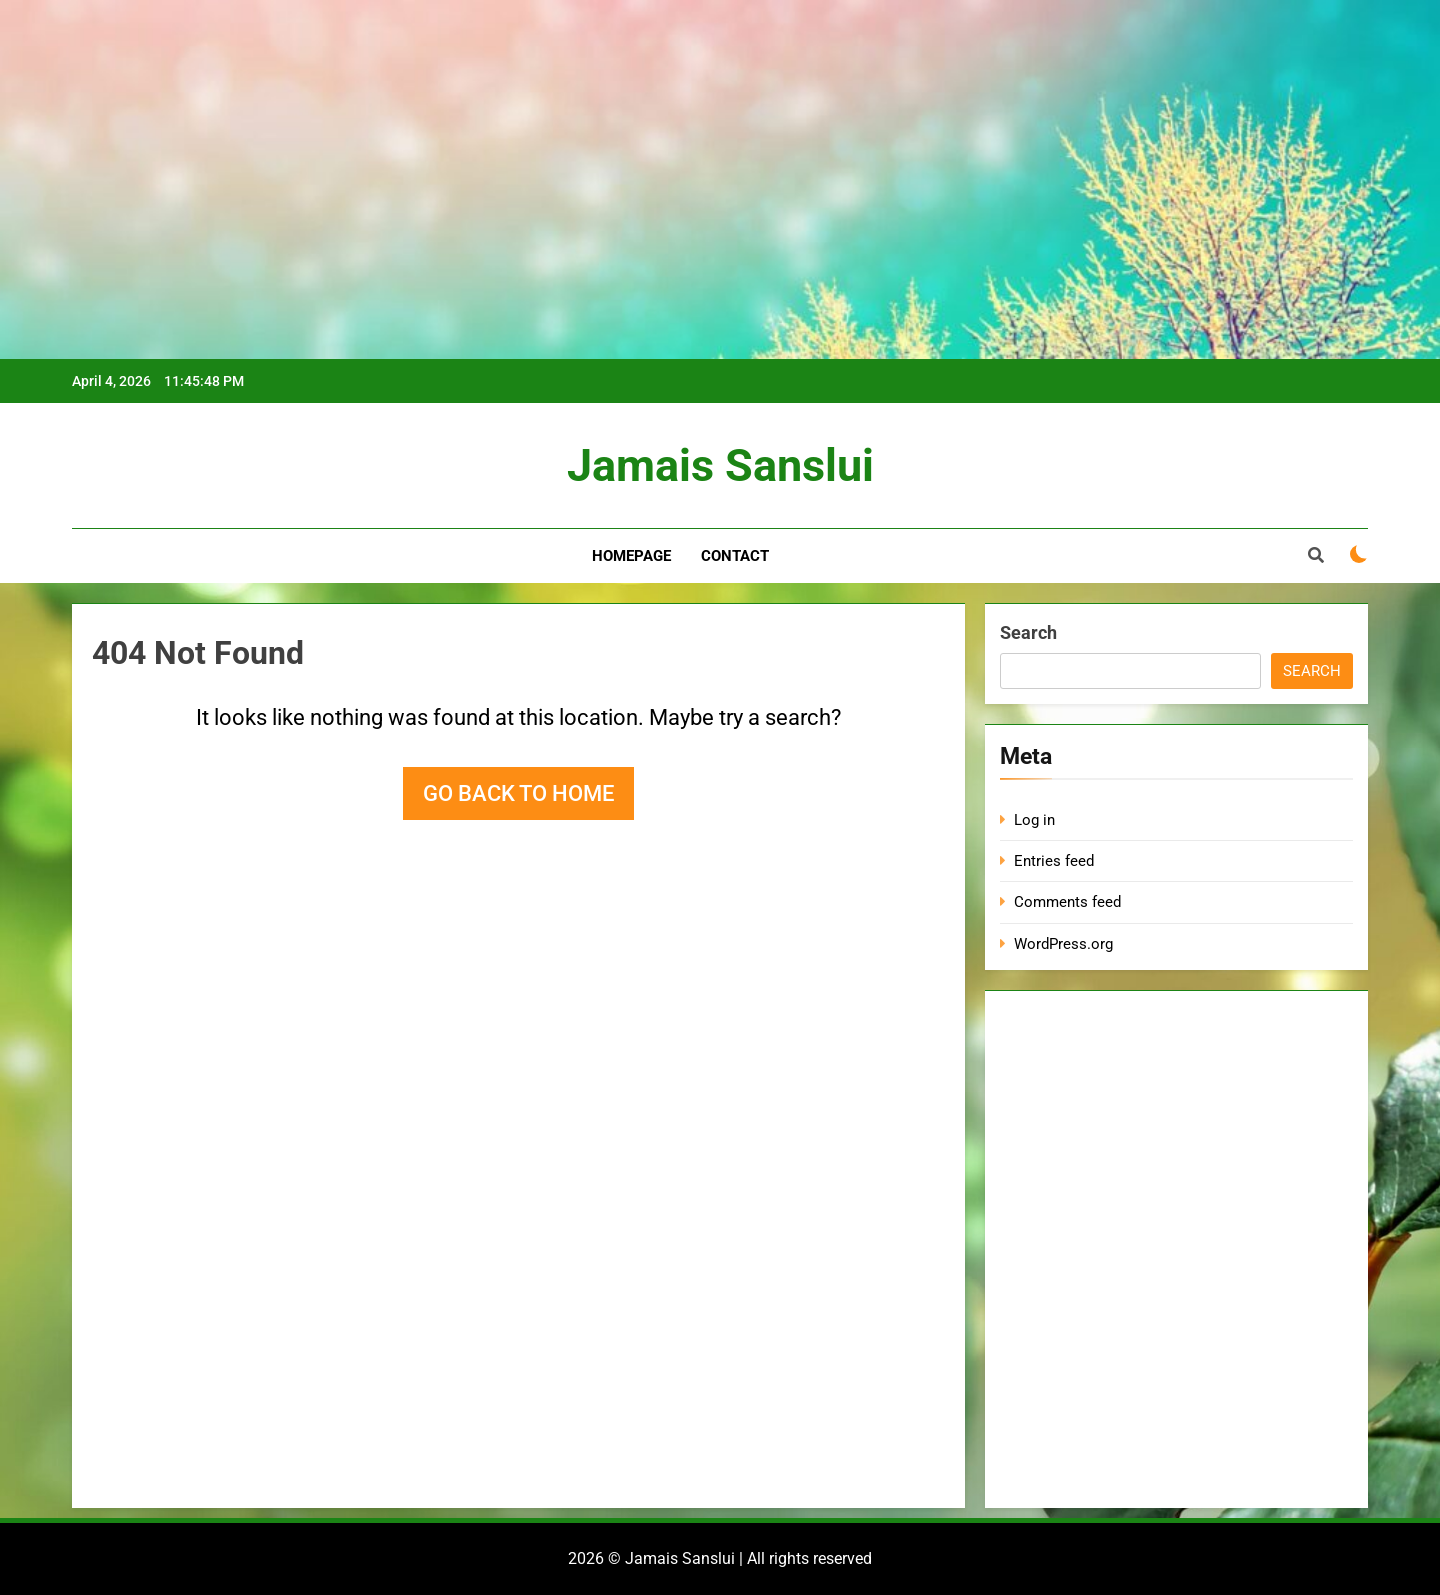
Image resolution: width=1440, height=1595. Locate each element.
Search (1028, 632)
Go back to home (518, 793)
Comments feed (1067, 902)
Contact (735, 556)
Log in (1034, 820)
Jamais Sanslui (720, 465)
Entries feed (1054, 861)
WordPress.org (1063, 944)
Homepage (631, 556)
